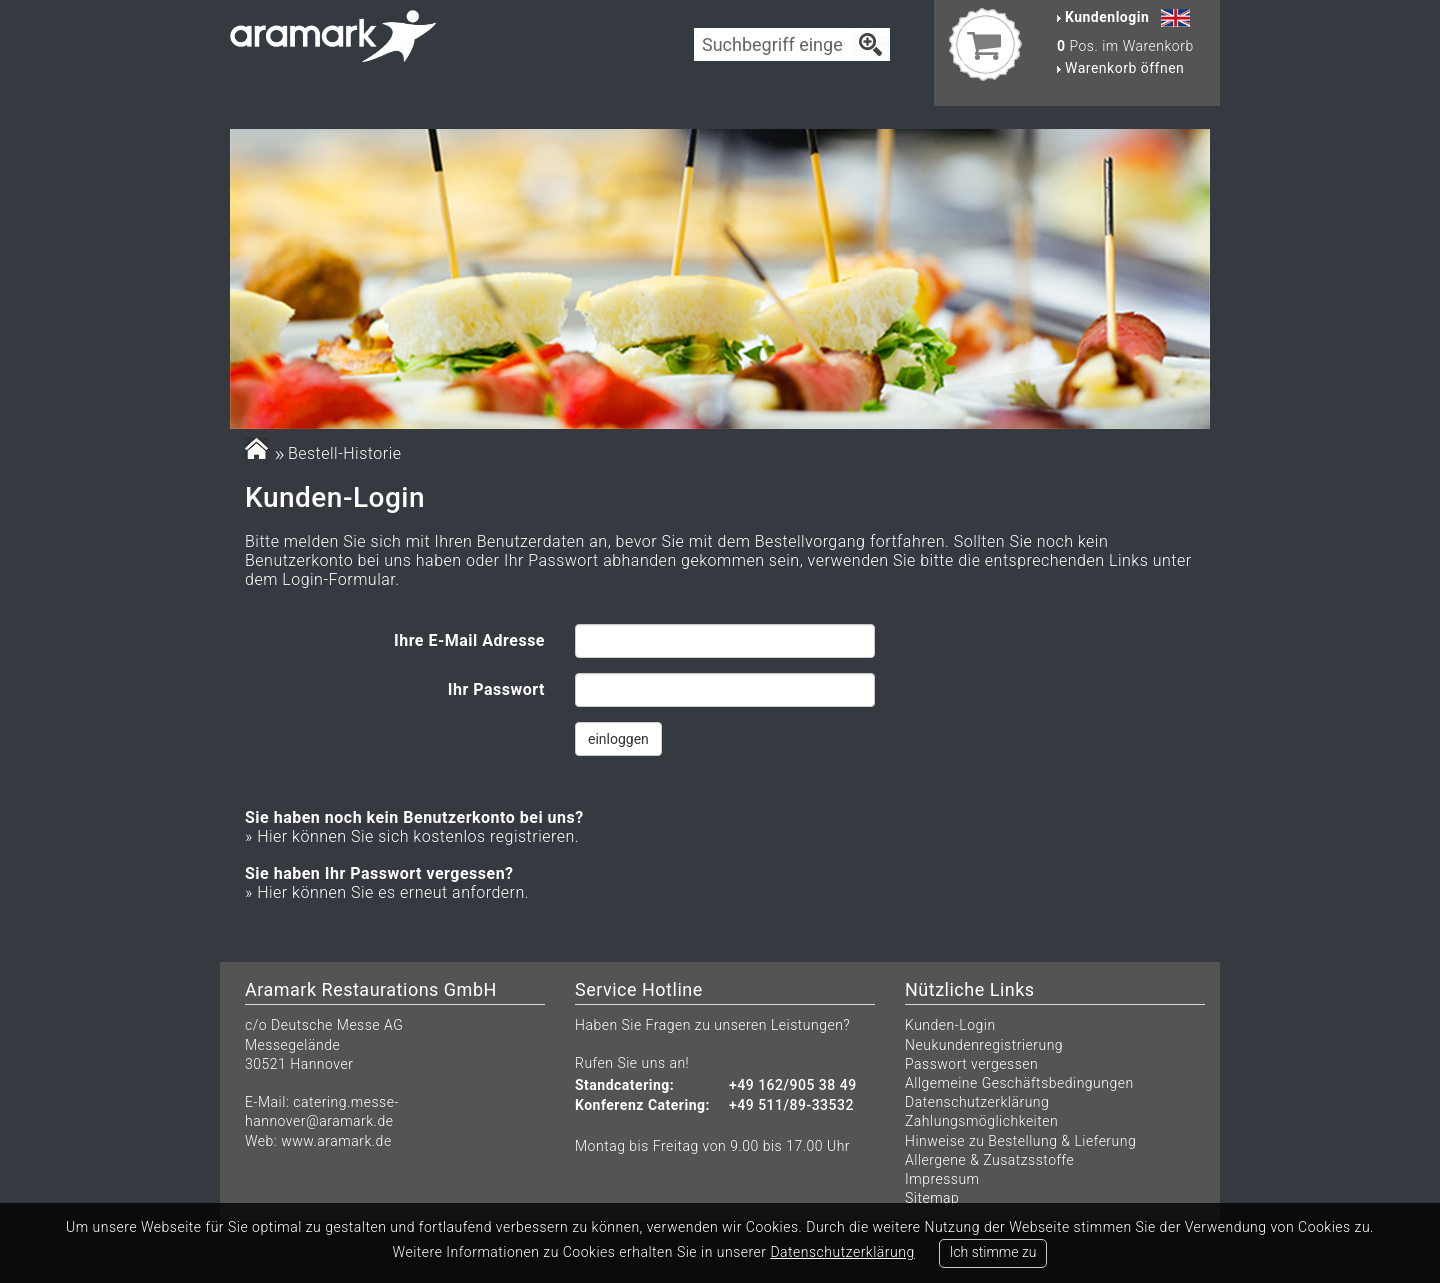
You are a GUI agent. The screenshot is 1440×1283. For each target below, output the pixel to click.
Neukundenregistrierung (984, 1045)
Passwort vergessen (971, 1064)
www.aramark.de (336, 1141)
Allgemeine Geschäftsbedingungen (1019, 1083)
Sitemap (932, 1198)
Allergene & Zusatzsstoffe (989, 1160)
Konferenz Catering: (642, 1105)
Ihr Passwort (496, 689)
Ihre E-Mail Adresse (469, 640)
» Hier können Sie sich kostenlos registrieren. (412, 836)
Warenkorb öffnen (1120, 68)
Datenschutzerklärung (977, 1102)
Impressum (942, 1179)
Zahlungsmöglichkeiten (981, 1121)
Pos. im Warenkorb (1125, 46)
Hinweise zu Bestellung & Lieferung (1020, 1141)
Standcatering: (624, 1085)
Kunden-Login (950, 1025)
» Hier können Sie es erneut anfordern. (387, 892)
